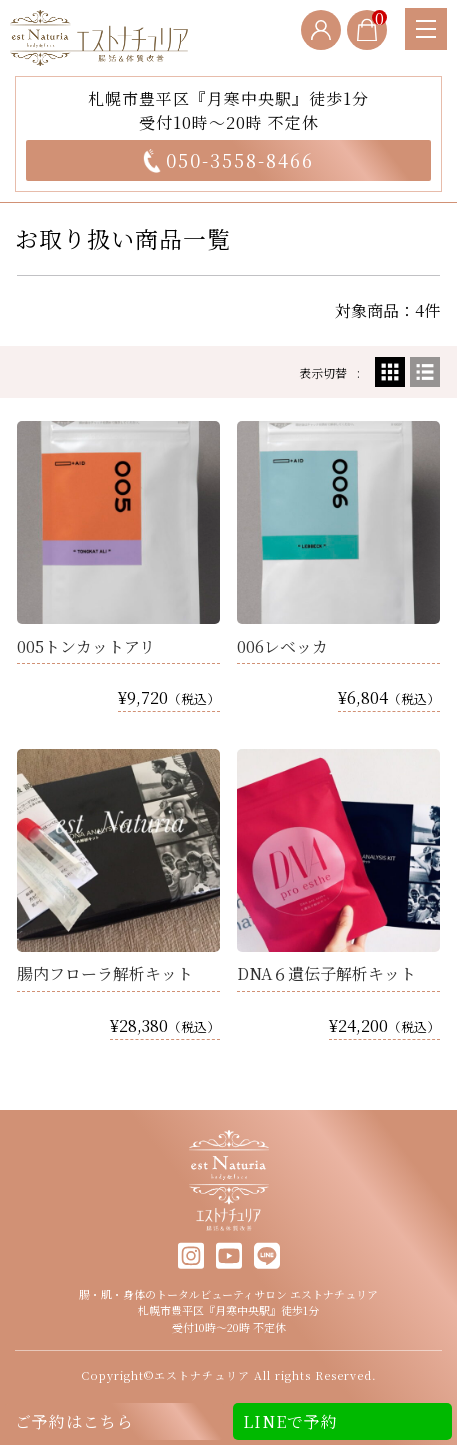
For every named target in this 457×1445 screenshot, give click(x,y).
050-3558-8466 (228, 160)
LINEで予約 (290, 1421)
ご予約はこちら (74, 1421)
